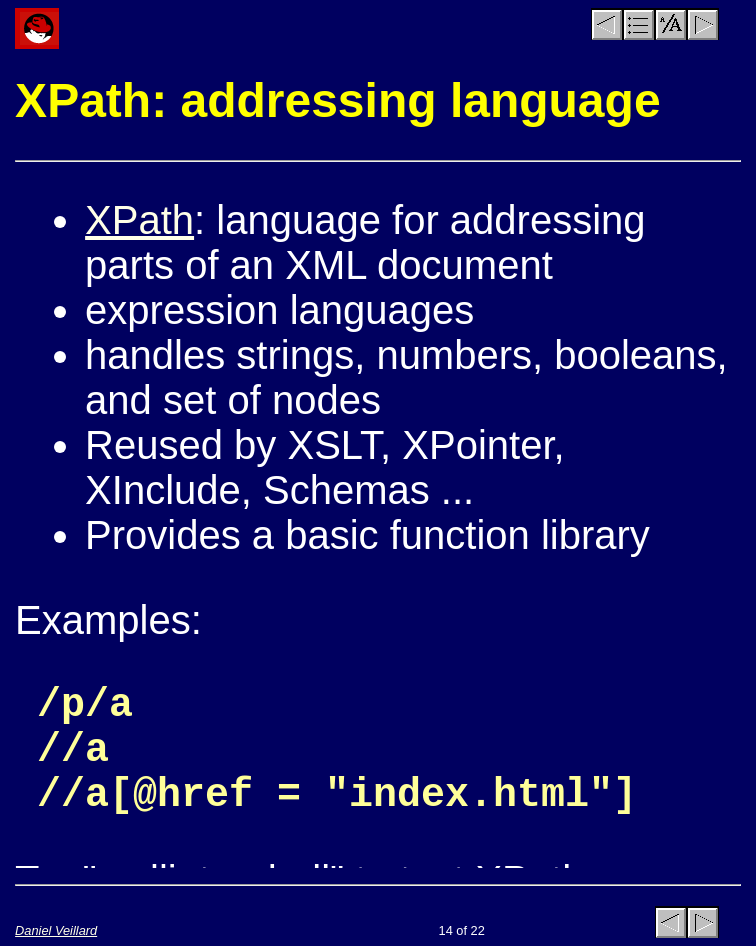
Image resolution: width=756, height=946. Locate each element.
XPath (139, 220)
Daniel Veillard (56, 930)
